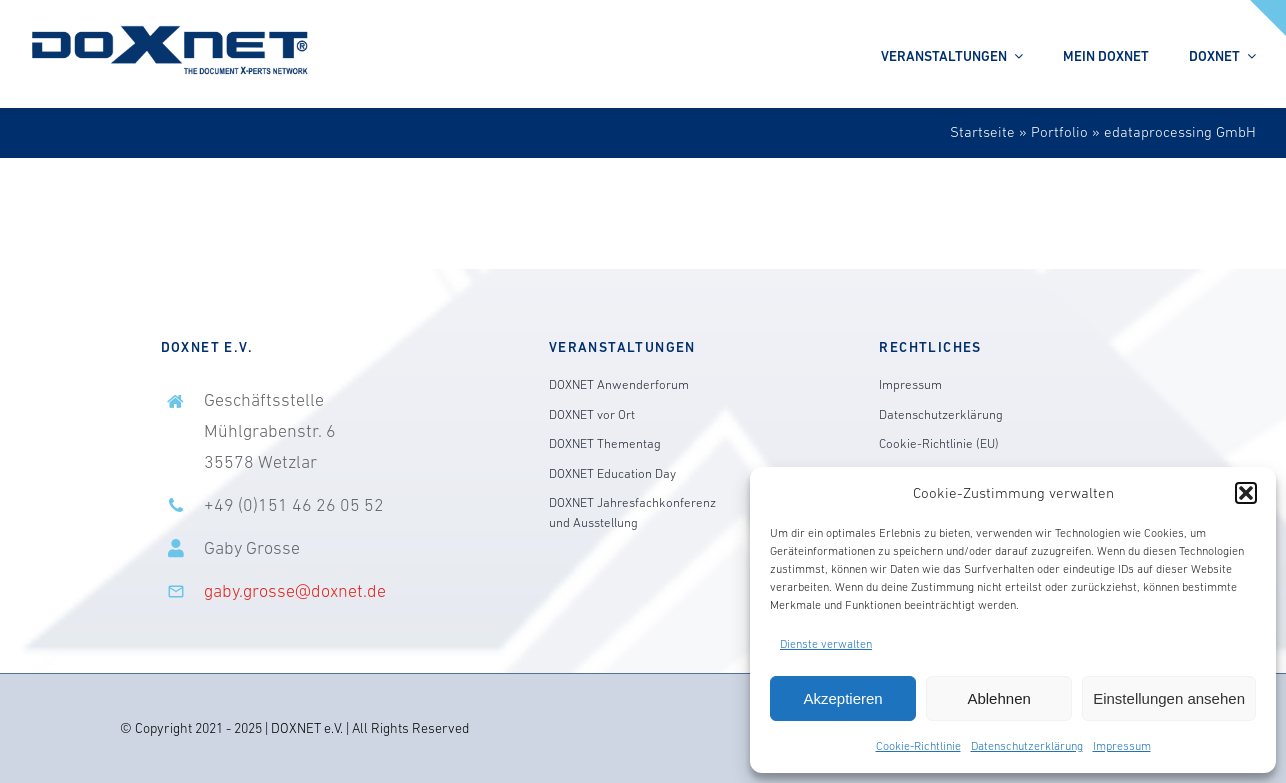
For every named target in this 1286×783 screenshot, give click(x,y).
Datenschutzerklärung (1027, 746)
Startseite (982, 131)
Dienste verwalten (826, 644)
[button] (1246, 493)
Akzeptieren (842, 698)
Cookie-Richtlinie (918, 746)
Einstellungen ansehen (1169, 698)
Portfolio (1059, 131)
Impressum (1122, 746)
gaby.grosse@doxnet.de (295, 591)
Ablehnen (998, 698)
